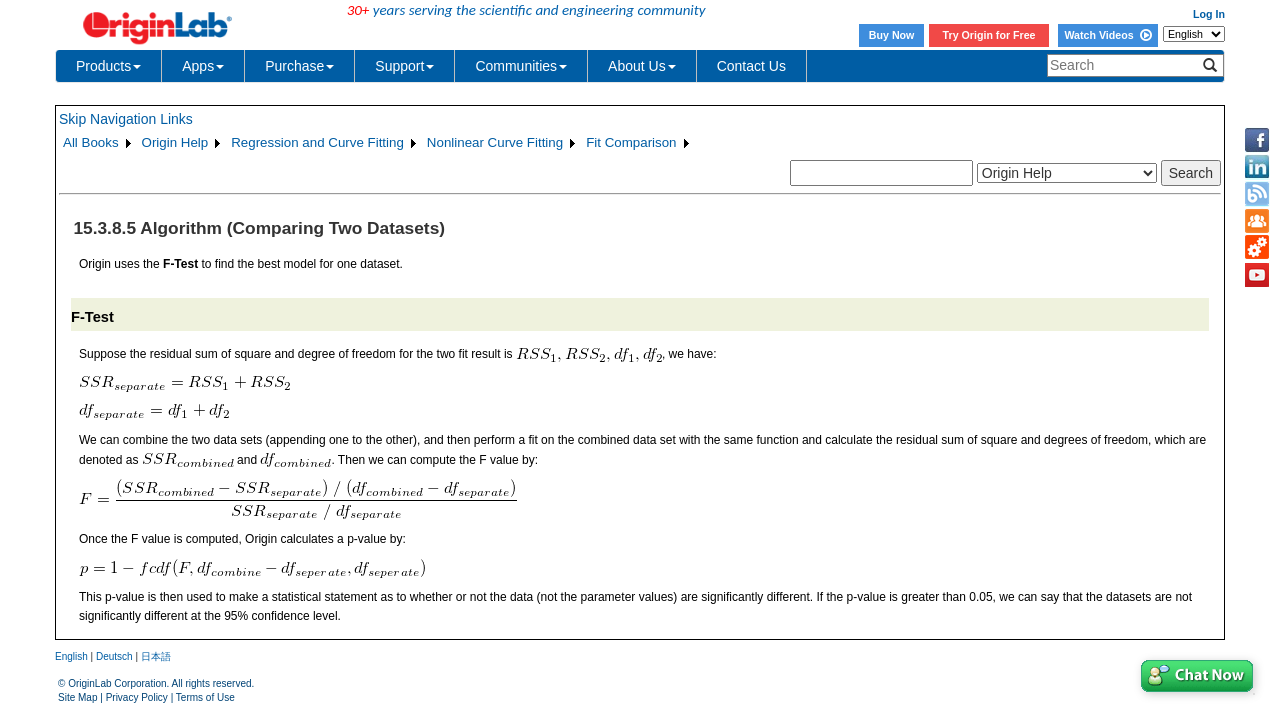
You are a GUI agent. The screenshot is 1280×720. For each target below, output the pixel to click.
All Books (91, 142)
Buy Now (892, 35)
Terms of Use (205, 697)
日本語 (156, 656)
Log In (1209, 14)
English (71, 656)
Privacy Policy (137, 697)
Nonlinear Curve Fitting (495, 142)
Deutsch (114, 656)
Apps (203, 66)
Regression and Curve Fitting (317, 142)
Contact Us (751, 66)
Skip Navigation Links (126, 119)
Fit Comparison (631, 142)
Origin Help (175, 142)
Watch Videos (1107, 35)
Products (108, 66)
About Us (642, 66)
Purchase (299, 66)
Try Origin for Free (989, 35)
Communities (521, 66)
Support (404, 66)
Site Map (77, 697)
